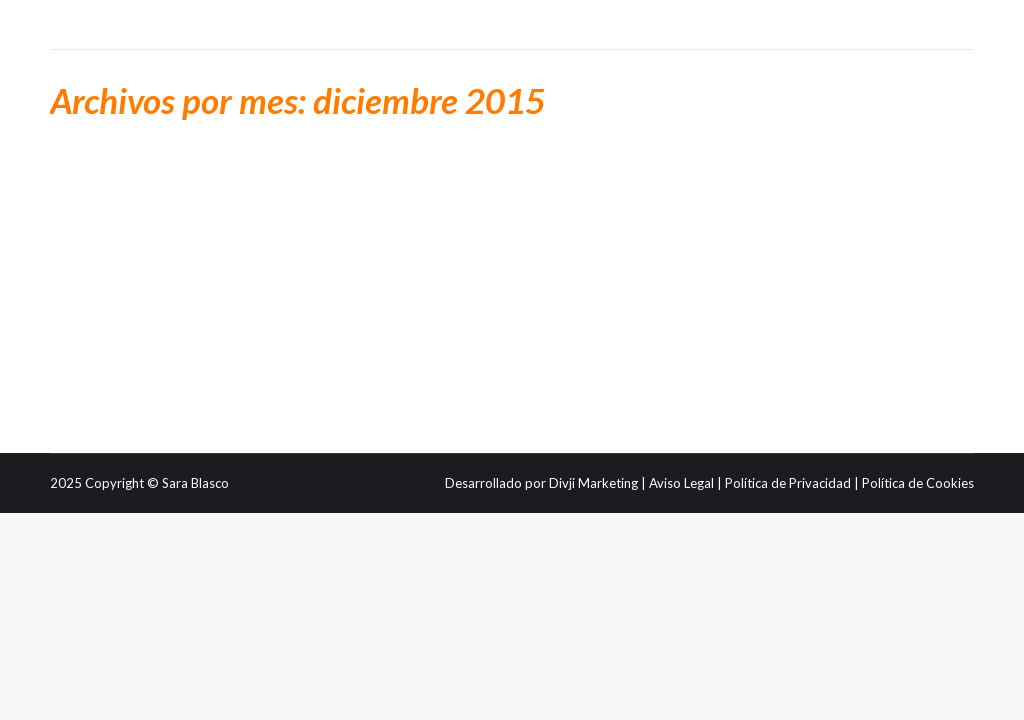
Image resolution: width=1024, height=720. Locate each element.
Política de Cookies (918, 483)
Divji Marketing (593, 483)
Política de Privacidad (788, 483)
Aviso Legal (681, 483)
